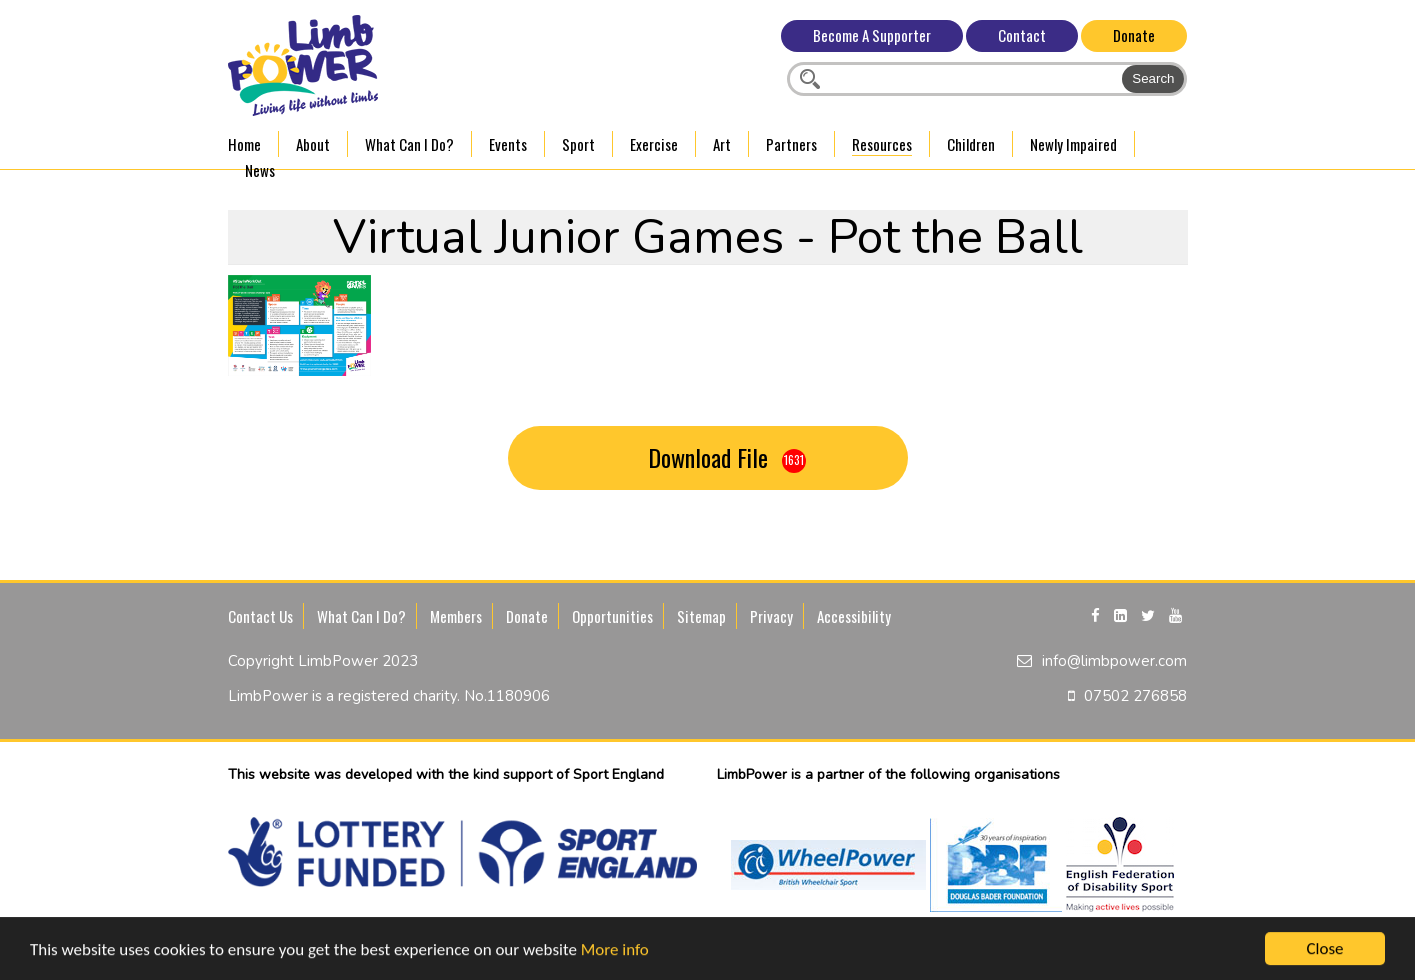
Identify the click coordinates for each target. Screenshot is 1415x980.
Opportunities (612, 616)
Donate (1134, 35)
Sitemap (701, 616)
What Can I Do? (409, 144)
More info (615, 950)
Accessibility (854, 616)
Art (722, 144)
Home (244, 144)
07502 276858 (1135, 696)
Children (971, 144)
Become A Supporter (872, 35)
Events (508, 144)
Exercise (654, 144)
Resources (882, 144)
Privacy (771, 616)
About (313, 144)
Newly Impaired (1073, 144)
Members (456, 616)
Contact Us (260, 616)
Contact (1022, 35)
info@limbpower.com (1114, 661)
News (260, 170)
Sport (578, 144)
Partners (791, 144)
